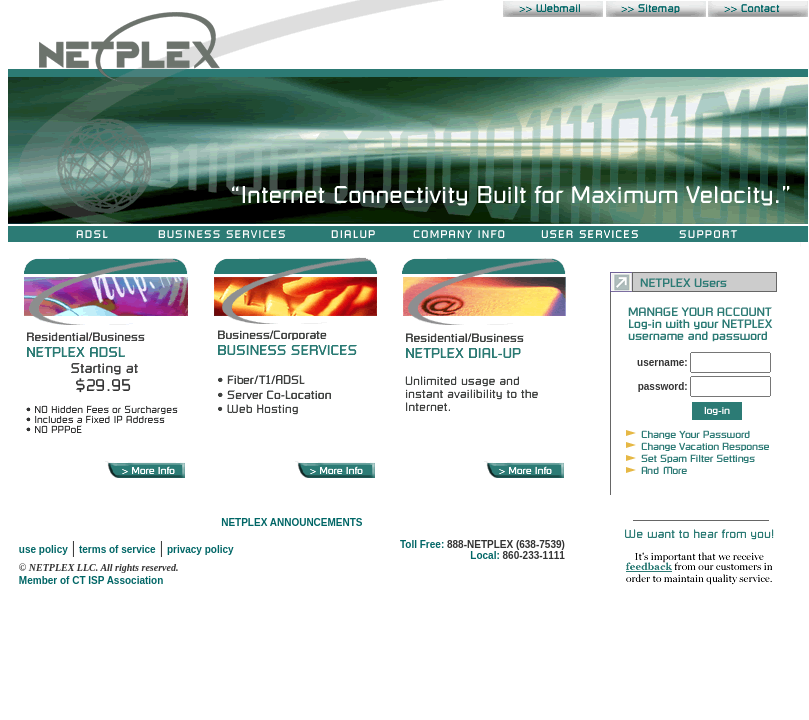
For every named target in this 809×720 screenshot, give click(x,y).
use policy (43, 549)
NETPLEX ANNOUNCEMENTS (291, 522)
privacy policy (200, 549)
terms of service (117, 549)
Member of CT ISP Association (91, 580)
